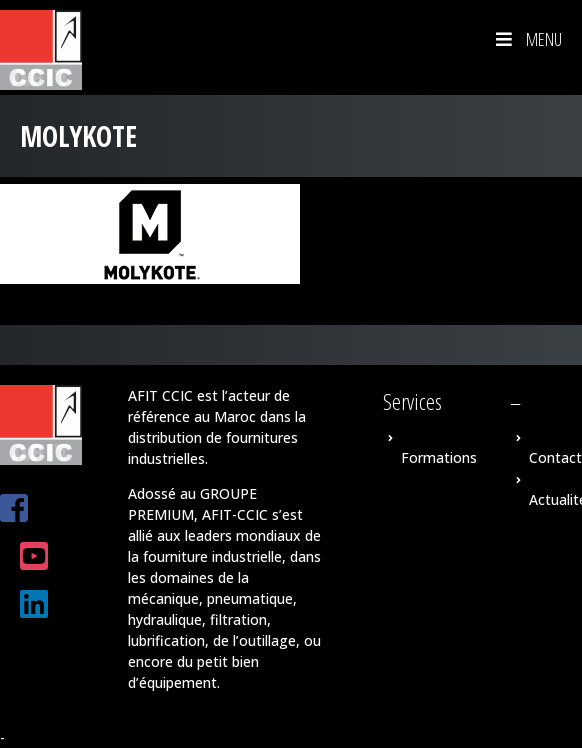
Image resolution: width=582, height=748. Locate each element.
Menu (527, 39)
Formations (439, 457)
